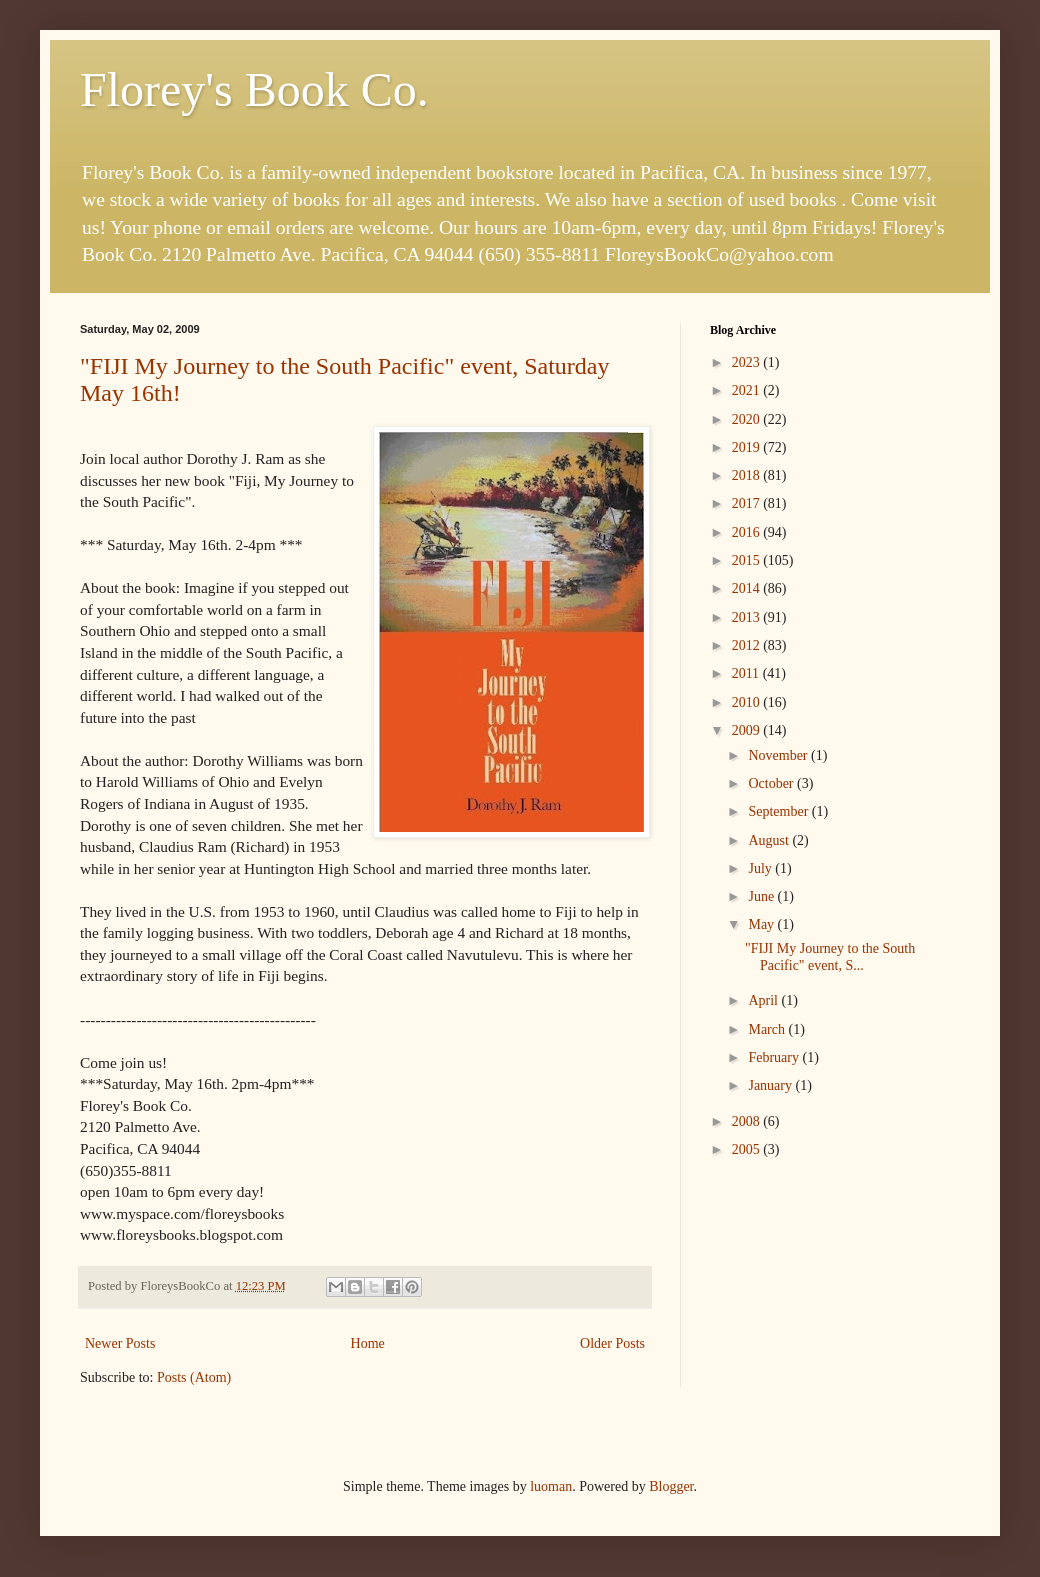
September (779, 811)
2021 (748, 390)
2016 (748, 532)
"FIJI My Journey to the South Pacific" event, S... (830, 957)
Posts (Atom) (194, 1377)
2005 (748, 1149)
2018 (748, 475)
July (761, 868)
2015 (748, 560)
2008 (748, 1121)
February (775, 1057)
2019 (748, 447)
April (764, 1000)
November (779, 755)
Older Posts (612, 1343)
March (768, 1029)
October (772, 783)
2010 (748, 702)
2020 (748, 419)
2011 (747, 673)
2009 (748, 730)
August (770, 840)
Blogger (671, 1486)
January (771, 1085)
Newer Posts (120, 1343)
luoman (551, 1486)
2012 (748, 645)
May (762, 924)
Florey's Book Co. (254, 89)
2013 (748, 617)
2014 (748, 588)
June (762, 896)
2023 (748, 362)
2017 (748, 503)
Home (368, 1343)
